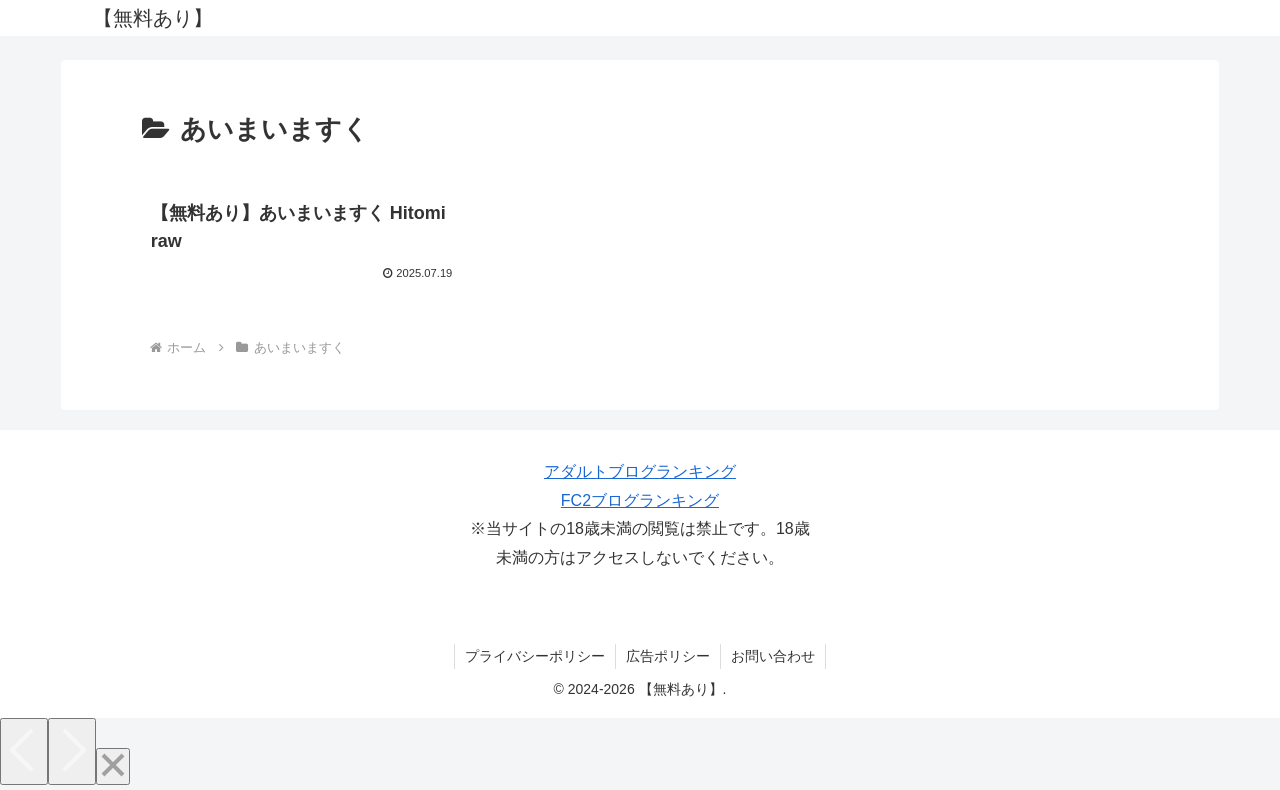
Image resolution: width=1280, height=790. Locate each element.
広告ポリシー (668, 656)
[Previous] (24, 751)
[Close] (113, 766)
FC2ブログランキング (640, 500)
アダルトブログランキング (640, 471)
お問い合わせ (773, 656)
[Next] (72, 751)
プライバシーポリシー (535, 656)
